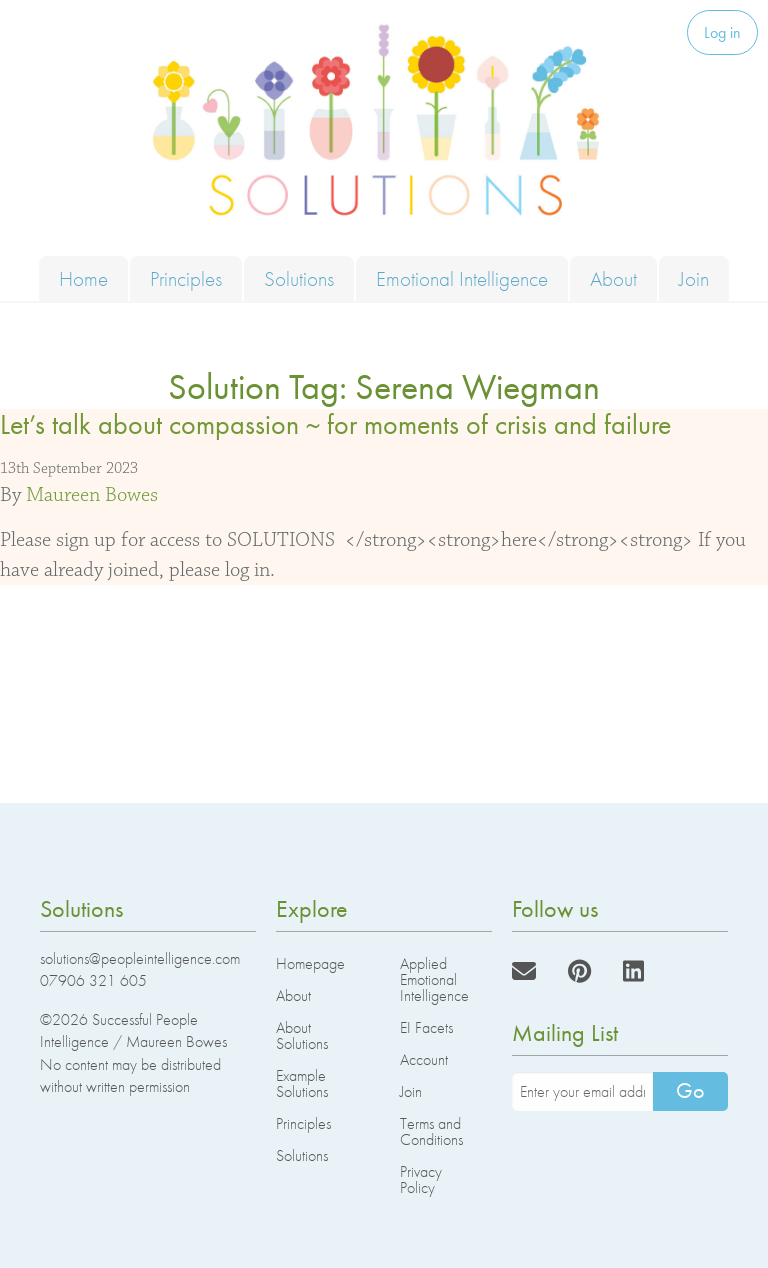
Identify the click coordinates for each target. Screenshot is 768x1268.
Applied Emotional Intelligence (434, 979)
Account (424, 1059)
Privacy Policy (421, 1179)
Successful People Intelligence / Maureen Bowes (133, 1030)
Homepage (310, 963)
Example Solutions (302, 1083)
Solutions (299, 278)
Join (694, 278)
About (613, 278)
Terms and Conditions (431, 1131)
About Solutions (302, 1035)
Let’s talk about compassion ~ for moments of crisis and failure (335, 424)
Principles (186, 278)
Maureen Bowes (92, 495)
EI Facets (426, 1027)
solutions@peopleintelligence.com (140, 958)
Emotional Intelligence (462, 278)
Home (83, 278)
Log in (722, 32)
